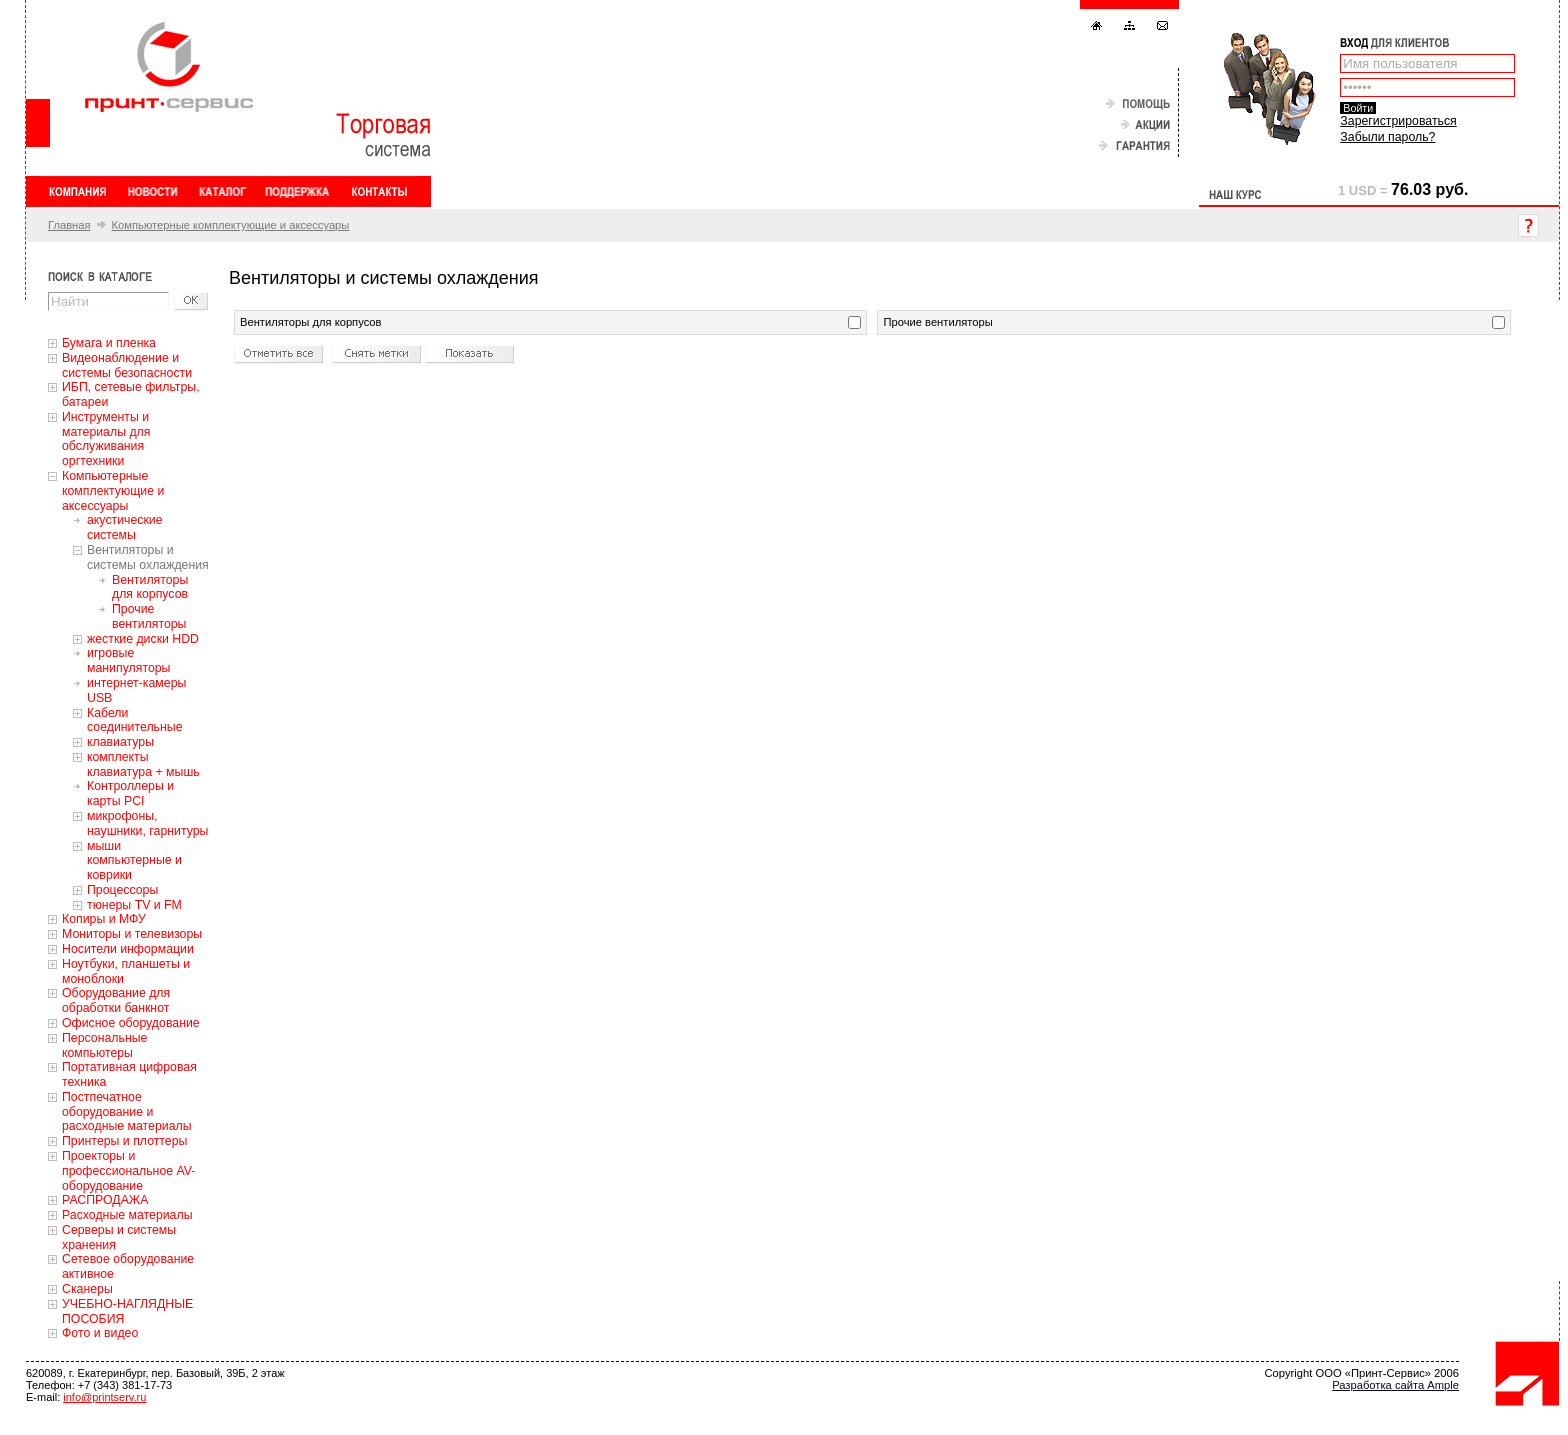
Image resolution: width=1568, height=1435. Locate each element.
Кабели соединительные (135, 720)
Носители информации (128, 949)
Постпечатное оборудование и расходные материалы (127, 1112)
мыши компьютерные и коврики (134, 861)
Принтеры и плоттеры (124, 1141)
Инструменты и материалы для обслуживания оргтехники (106, 439)
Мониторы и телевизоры (132, 934)
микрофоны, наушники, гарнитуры (147, 823)
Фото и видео (100, 1333)
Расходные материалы (127, 1215)
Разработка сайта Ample (1395, 1385)
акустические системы (125, 527)
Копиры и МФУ (104, 919)
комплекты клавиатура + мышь (143, 764)
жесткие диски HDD (143, 639)
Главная (69, 225)
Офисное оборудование (131, 1023)
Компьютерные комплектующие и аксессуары (231, 225)
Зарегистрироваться (1398, 121)
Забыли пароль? (1387, 137)
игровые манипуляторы (128, 660)
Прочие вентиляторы (149, 616)
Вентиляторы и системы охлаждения (148, 557)
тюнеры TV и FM (134, 905)
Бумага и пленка (109, 343)
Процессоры (122, 890)
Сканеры (87, 1289)
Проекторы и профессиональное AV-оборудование (128, 1171)
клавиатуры (120, 742)
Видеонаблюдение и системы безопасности (127, 365)
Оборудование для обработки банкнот (116, 1000)
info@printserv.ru (104, 1397)
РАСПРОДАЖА (105, 1200)
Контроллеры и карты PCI (130, 793)
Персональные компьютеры (104, 1045)
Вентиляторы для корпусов (150, 587)
